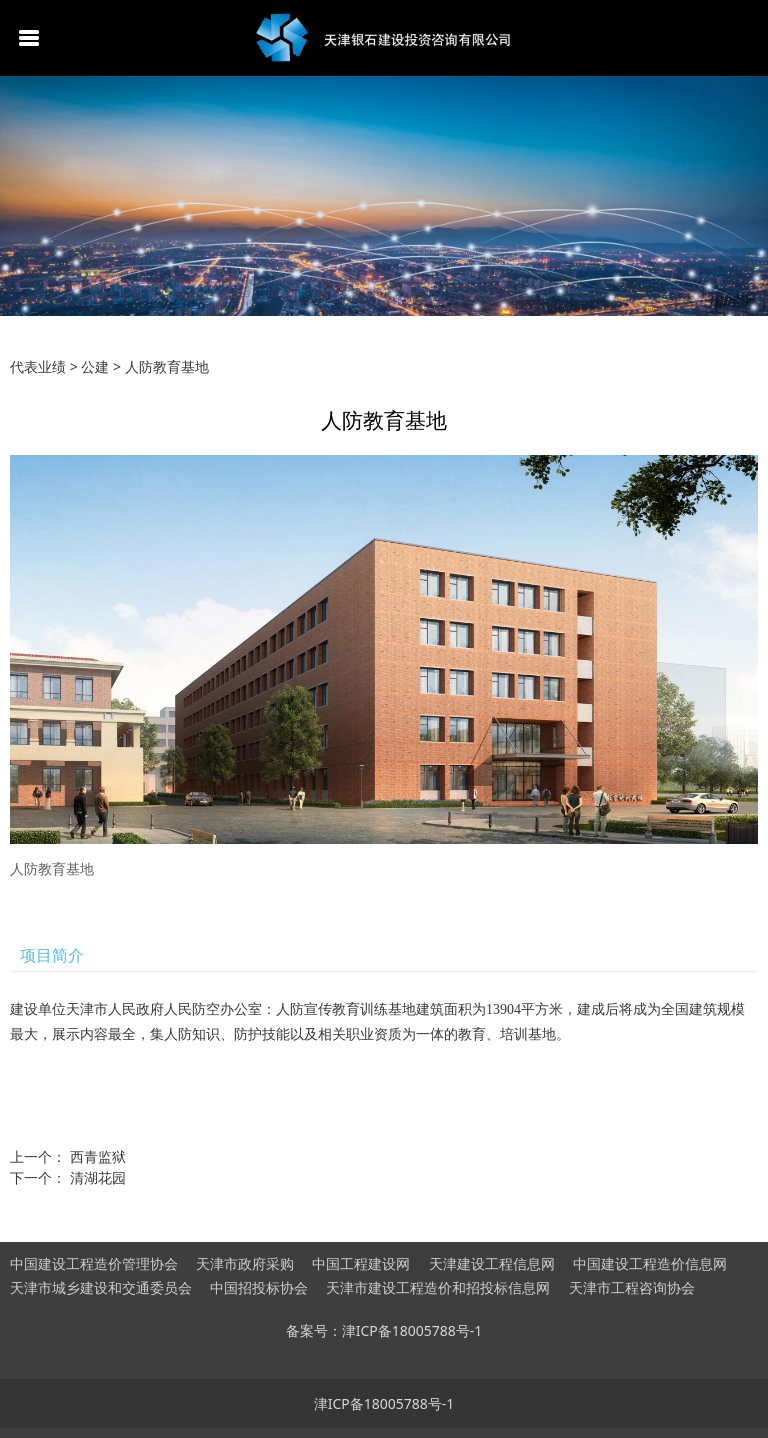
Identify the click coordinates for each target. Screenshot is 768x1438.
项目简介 (52, 955)
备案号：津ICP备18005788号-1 (384, 1330)
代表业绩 (38, 366)
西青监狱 (98, 1156)
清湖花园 (98, 1177)
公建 (95, 366)
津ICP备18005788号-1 (384, 1403)
